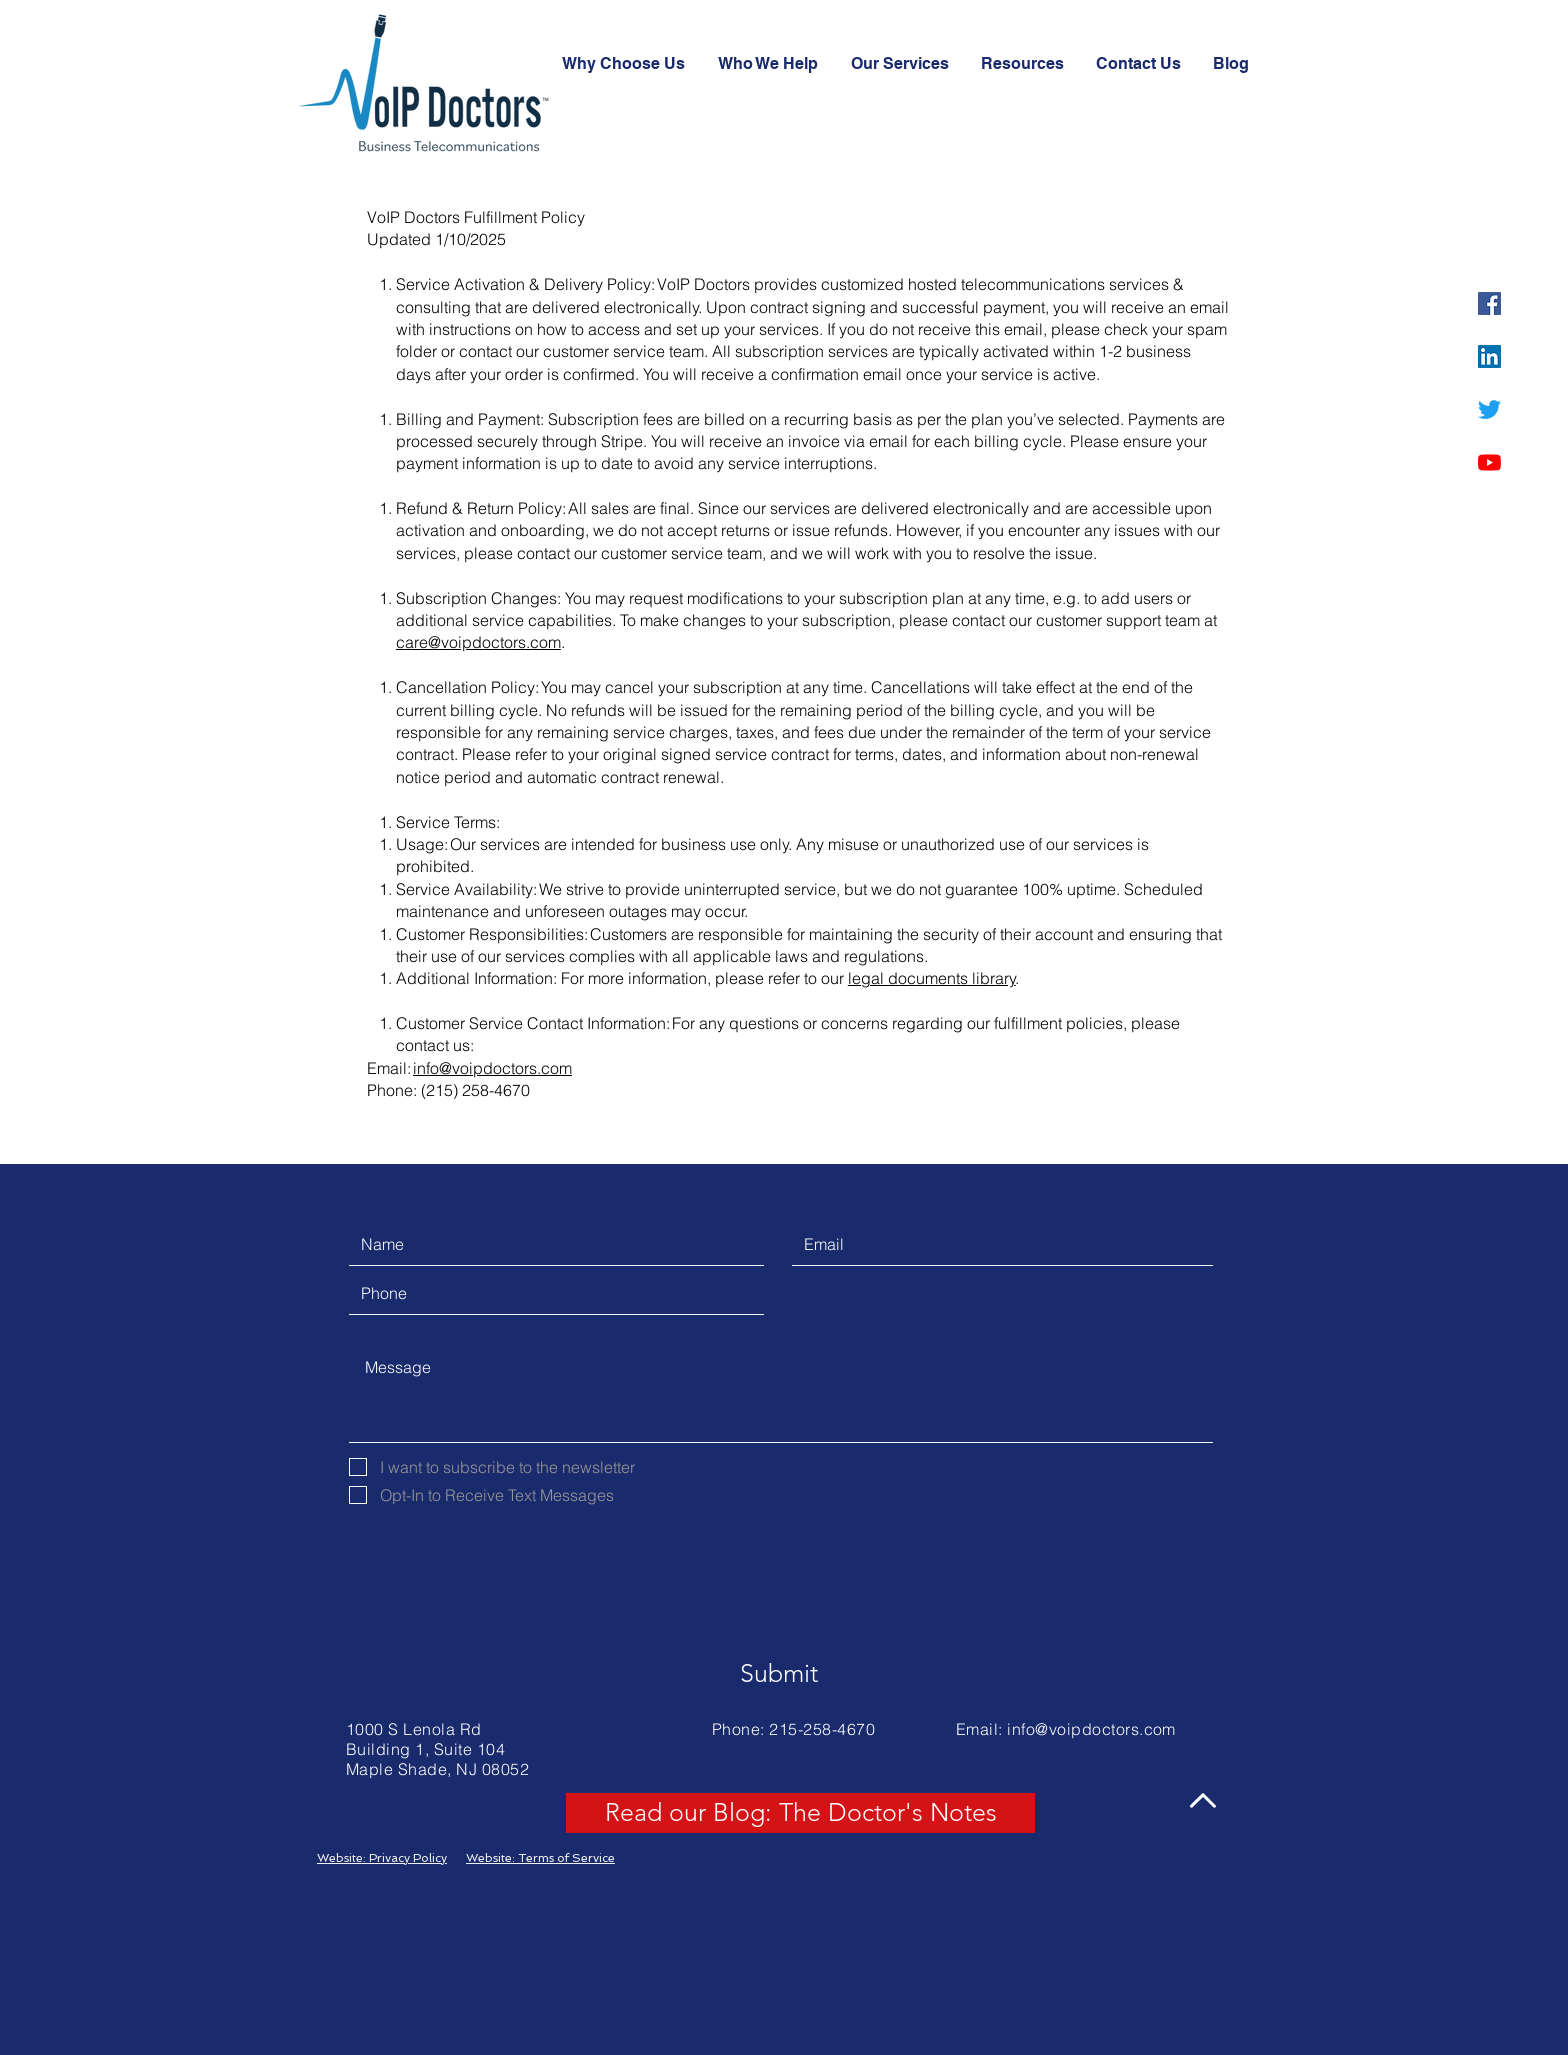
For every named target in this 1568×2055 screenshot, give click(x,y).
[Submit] (779, 1674)
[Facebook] (1489, 303)
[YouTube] (1489, 462)
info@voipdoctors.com (492, 1068)
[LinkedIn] (1489, 356)
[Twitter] (1489, 409)
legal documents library (932, 978)
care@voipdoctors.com (478, 642)
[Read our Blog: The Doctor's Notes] (800, 1813)
